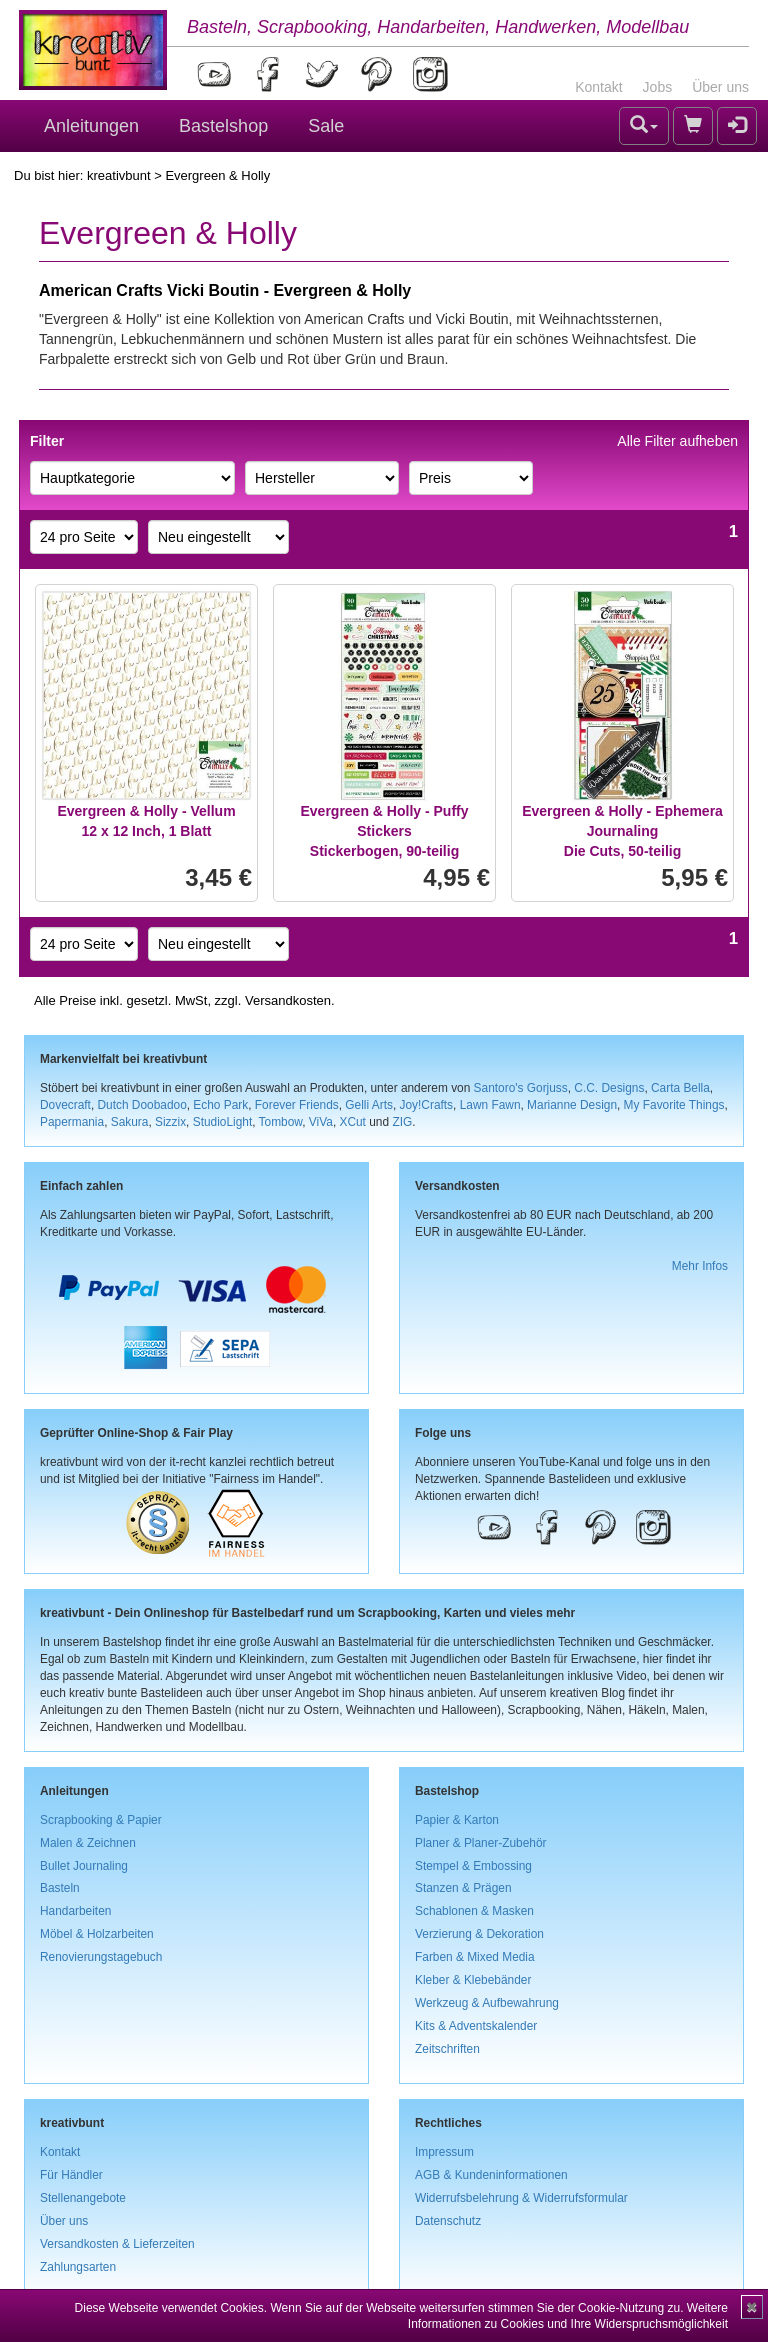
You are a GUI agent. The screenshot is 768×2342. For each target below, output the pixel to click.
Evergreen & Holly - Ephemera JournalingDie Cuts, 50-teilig (622, 831)
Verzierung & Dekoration (479, 1934)
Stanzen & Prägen (463, 1888)
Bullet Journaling (84, 1866)
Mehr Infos (700, 1266)
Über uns (720, 87)
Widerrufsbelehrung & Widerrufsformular (521, 2198)
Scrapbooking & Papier (101, 1820)
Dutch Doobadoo (142, 1105)
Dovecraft (65, 1105)
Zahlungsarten (78, 2267)
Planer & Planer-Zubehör (481, 1843)
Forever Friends (297, 1105)
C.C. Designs (609, 1088)
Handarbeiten (75, 1911)
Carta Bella (680, 1088)
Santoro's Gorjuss (521, 1088)
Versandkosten (288, 1000)
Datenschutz (448, 2221)
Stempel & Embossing (473, 1866)
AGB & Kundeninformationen (491, 2175)
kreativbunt (119, 175)
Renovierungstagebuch (101, 1957)
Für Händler (71, 2175)
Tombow (281, 1122)
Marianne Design (572, 1105)
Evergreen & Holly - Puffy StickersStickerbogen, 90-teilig (384, 831)
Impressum (444, 2152)
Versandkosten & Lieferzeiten (117, 2244)
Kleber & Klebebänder (473, 1980)
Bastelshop (223, 126)
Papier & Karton (457, 1820)
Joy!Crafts (427, 1105)
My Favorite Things (674, 1105)
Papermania (72, 1122)
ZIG (402, 1122)
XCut (352, 1122)
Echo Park (220, 1105)
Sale (326, 126)
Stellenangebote (83, 2198)
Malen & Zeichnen (88, 1843)
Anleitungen (91, 126)
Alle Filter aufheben (677, 441)
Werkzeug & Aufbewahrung (487, 2003)
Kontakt (598, 87)
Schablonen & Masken (474, 1911)
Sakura (130, 1122)
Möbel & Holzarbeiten (97, 1934)
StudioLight (223, 1122)
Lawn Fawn (490, 1105)
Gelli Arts (369, 1105)
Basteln (60, 1888)
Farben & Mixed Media (475, 1957)
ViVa (321, 1122)
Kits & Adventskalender (476, 2026)
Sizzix (170, 1122)
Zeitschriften (447, 2049)
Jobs (658, 87)
